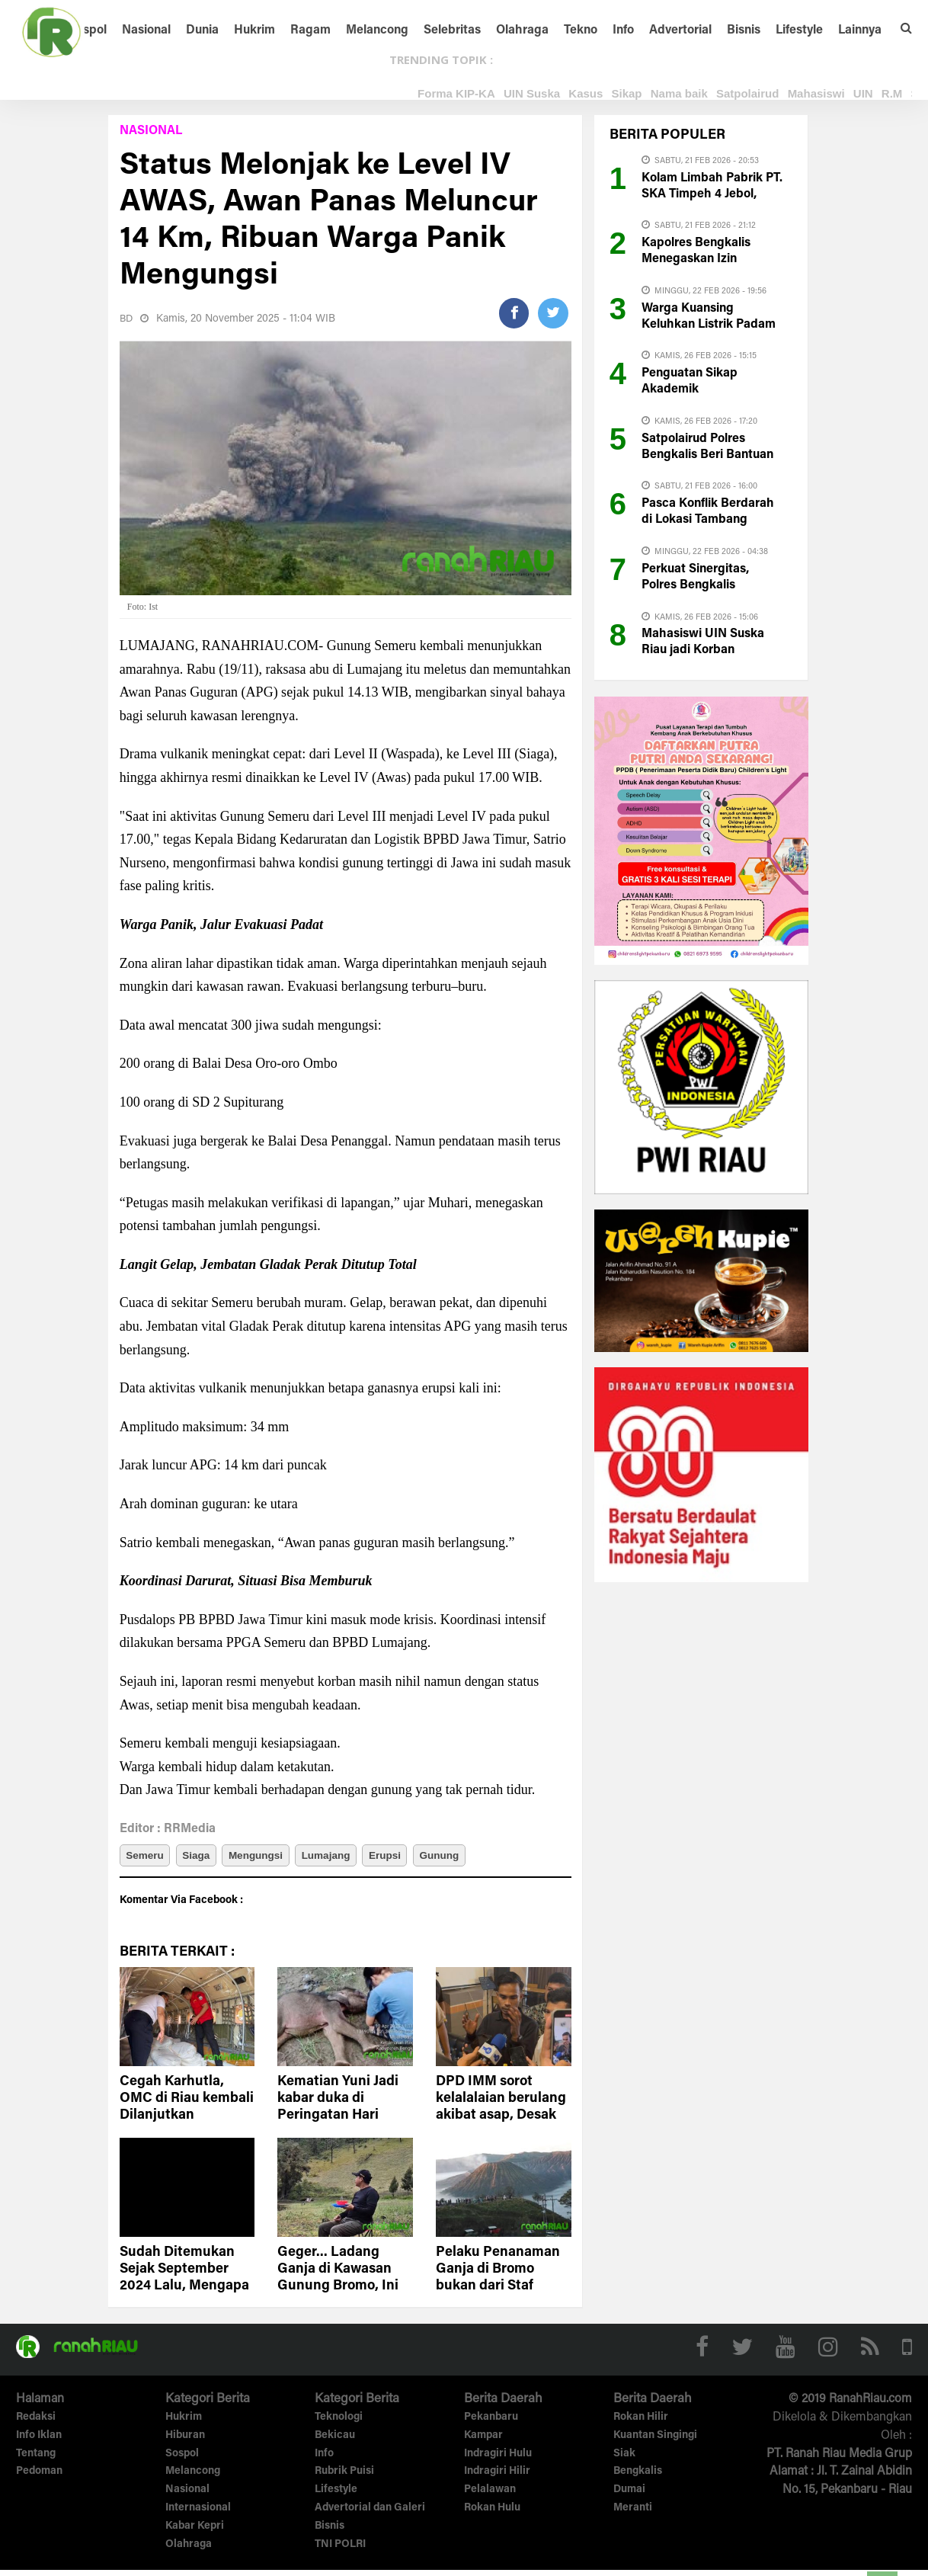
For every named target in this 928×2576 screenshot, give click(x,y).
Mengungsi (273, 1858)
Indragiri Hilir (497, 2477)
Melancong (377, 30)
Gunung (477, 1858)
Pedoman (39, 2477)
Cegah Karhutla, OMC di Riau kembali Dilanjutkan (187, 2105)
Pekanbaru (491, 2423)
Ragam (310, 30)
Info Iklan (39, 2442)
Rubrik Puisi (344, 2477)
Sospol (88, 30)
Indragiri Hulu (498, 2460)
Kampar (483, 2442)
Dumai (629, 2496)
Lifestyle (799, 30)
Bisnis (743, 30)
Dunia (202, 30)
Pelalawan (490, 2496)
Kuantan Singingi (655, 2442)
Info (623, 30)
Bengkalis (637, 2477)
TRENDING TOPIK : (441, 59)
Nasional (146, 30)
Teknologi (339, 2423)
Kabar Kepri (194, 2532)
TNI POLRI (340, 2551)
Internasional (198, 2514)
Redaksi (36, 2423)
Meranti (632, 2514)
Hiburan (185, 2442)
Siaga (205, 1858)
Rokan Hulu (492, 2514)
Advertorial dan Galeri (370, 2514)
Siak (624, 2460)
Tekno (580, 30)
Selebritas (452, 30)
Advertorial (680, 30)
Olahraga (522, 30)
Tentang (36, 2460)
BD (127, 319)
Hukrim (254, 30)
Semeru (147, 1858)
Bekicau (335, 2442)
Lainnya (860, 30)
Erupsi (417, 1858)
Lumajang (350, 1858)
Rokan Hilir (640, 2423)
